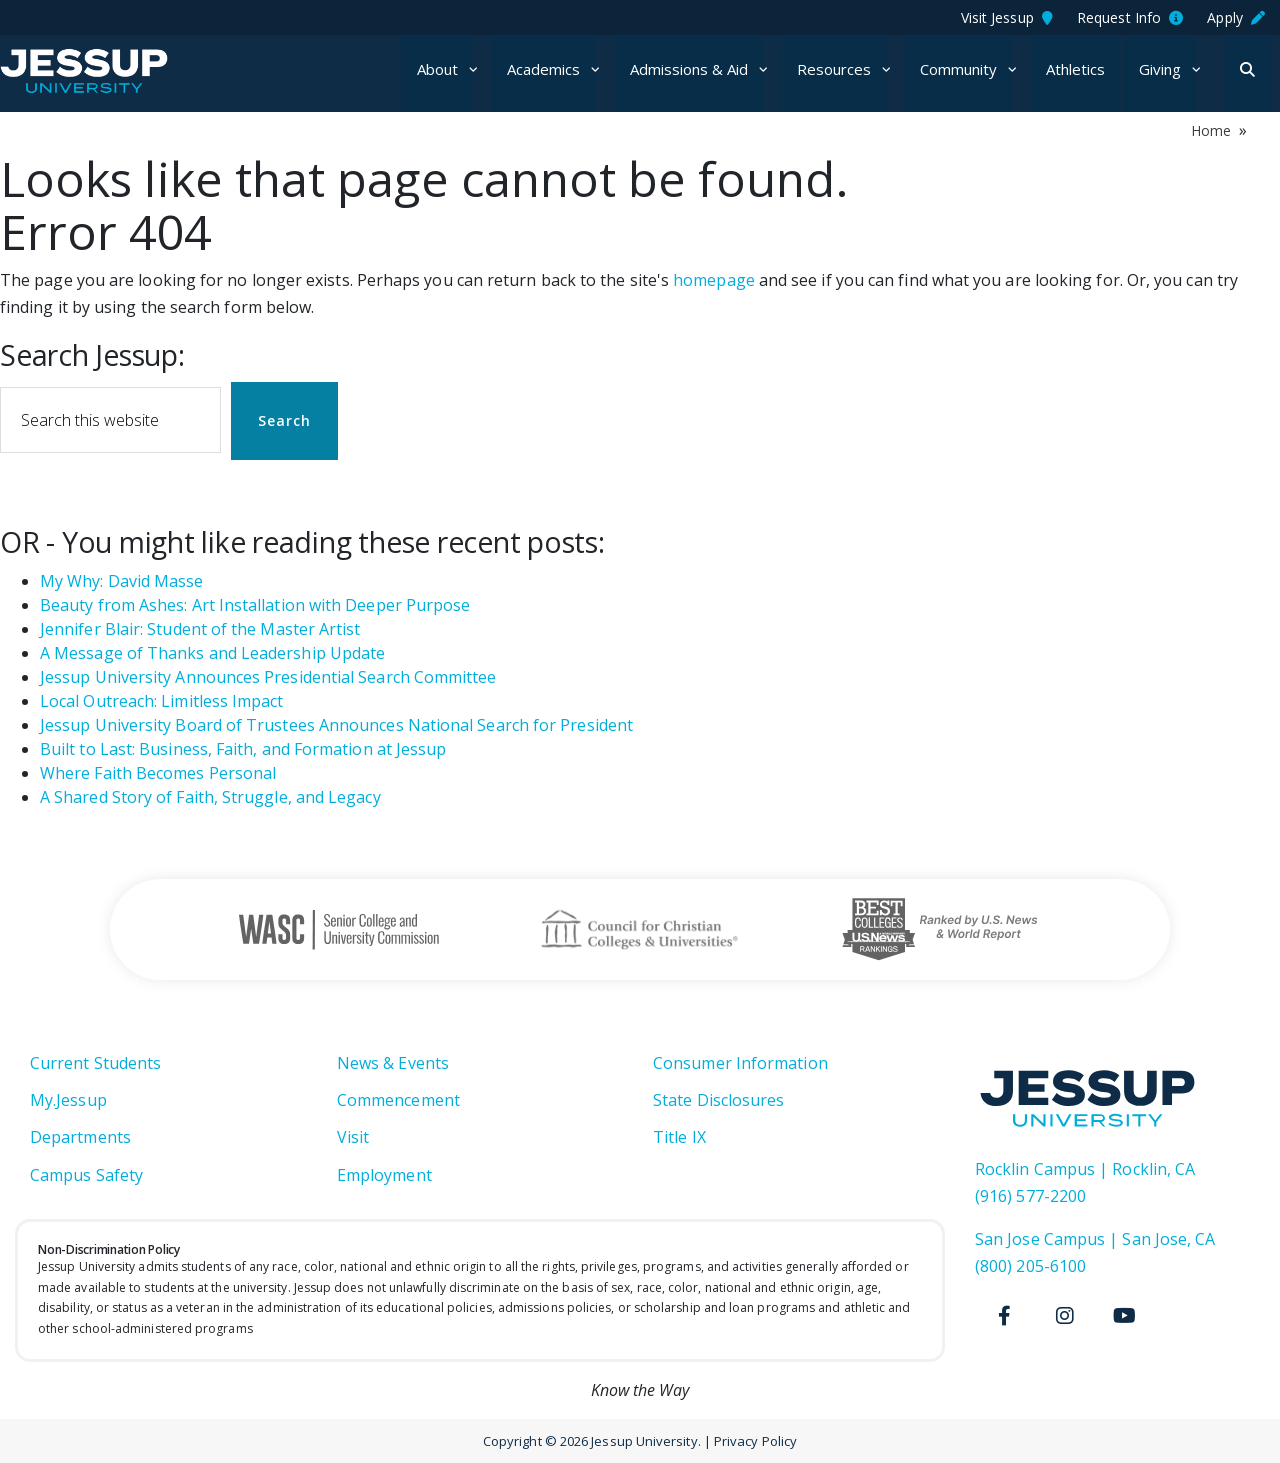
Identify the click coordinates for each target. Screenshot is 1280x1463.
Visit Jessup (1007, 17)
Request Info (1130, 17)
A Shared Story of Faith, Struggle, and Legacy (210, 797)
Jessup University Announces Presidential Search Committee (268, 677)
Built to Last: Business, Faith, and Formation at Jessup (243, 749)
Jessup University (122, 71)
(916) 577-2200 (1030, 1196)
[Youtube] (1125, 1316)
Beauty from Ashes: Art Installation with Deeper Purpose (255, 605)
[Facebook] (1005, 1316)
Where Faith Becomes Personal (158, 773)
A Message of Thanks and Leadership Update (212, 653)
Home (1211, 130)
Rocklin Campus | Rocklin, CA (1085, 1169)
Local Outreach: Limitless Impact (162, 701)
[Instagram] (1065, 1316)
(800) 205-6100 (1030, 1266)
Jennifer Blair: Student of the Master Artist (200, 629)
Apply (1236, 17)
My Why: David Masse (122, 581)
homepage (714, 280)
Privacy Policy (755, 1441)
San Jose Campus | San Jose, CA (1095, 1239)
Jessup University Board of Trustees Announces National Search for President (336, 725)
